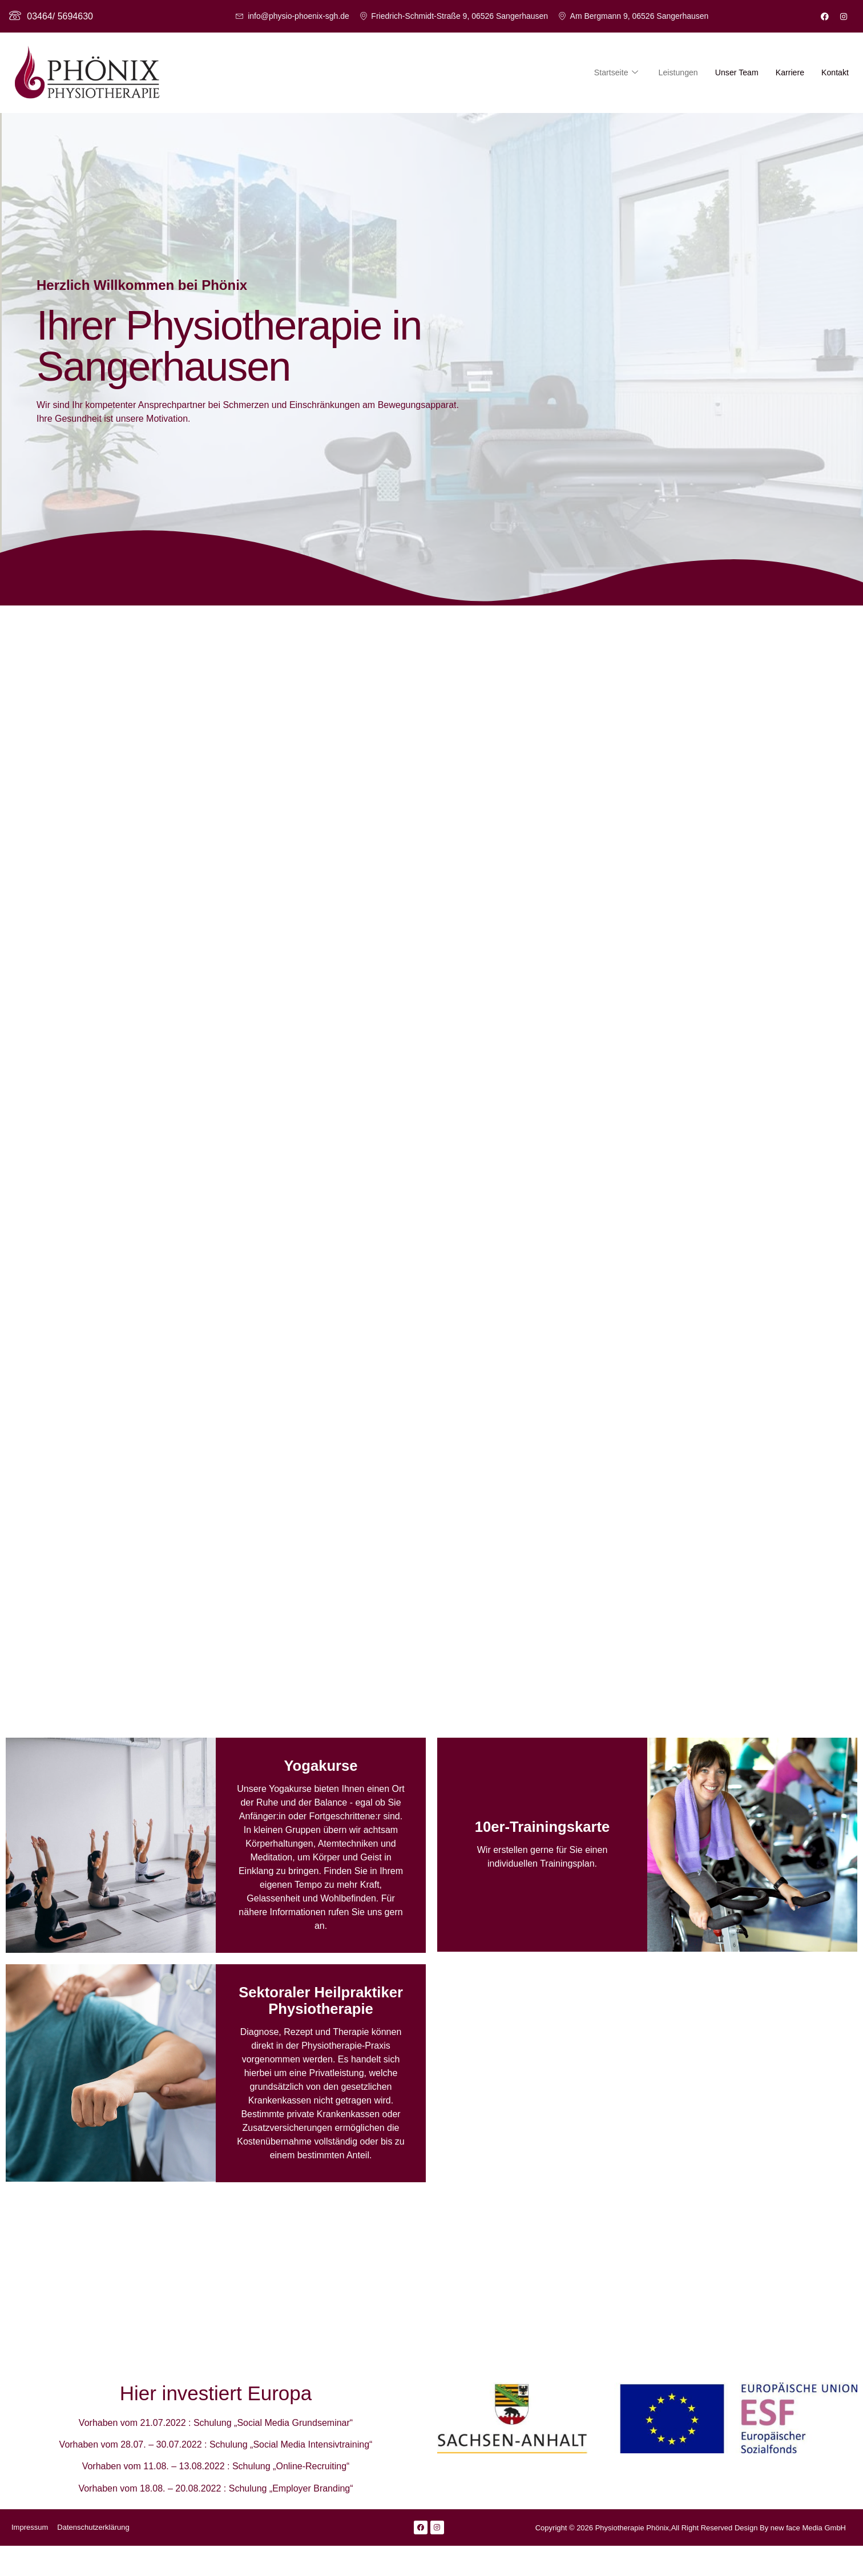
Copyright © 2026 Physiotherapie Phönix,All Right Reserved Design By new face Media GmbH (690, 2558)
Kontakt (834, 72)
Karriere (787, 72)
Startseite (606, 72)
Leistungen (671, 72)
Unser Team (732, 72)
